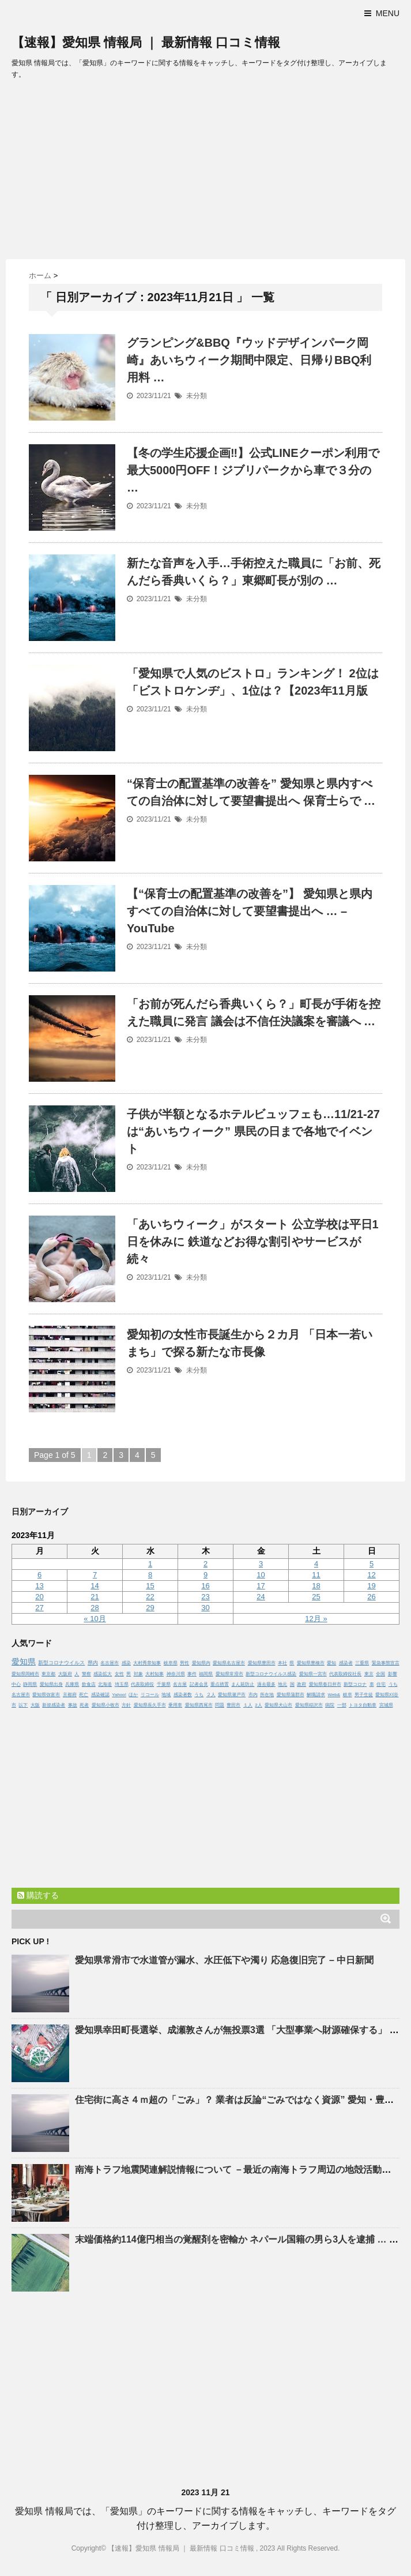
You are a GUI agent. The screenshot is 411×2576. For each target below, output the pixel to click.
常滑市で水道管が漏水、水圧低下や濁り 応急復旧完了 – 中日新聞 (224, 1960)
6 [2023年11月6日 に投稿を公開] (39, 1574)
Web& (333, 1694)
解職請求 (316, 1694)
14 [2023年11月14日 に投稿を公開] (95, 1585)
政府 (301, 1684)
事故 (72, 1705)
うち (198, 1694)
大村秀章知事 (147, 1663)
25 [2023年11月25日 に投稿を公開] (316, 1596)
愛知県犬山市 (278, 1705)
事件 (192, 1674)
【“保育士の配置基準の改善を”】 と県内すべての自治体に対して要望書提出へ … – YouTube (249, 911)
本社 (282, 1663)
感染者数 (183, 1694)
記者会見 (199, 1684)
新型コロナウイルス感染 (271, 1674)
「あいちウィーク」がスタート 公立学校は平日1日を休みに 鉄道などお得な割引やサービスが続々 (253, 1241)
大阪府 (65, 1674)
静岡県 (30, 1684)
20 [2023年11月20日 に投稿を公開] (39, 1596)
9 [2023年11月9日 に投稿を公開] (205, 1574)
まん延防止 (242, 1684)
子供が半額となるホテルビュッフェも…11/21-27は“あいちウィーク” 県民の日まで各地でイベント (253, 1131)
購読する (38, 1895)
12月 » (316, 1618)
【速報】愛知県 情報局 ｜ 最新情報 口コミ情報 (146, 42)
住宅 (381, 1684)
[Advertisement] (205, 172)
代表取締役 (142, 1684)
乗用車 (175, 1705)
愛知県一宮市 (313, 1674)
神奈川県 (176, 1674)
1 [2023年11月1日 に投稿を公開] (150, 1563)
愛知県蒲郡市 (290, 1694)
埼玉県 (122, 1684)
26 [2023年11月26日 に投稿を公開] (371, 1596)
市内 (253, 1694)
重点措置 (219, 1684)
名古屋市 (109, 1663)
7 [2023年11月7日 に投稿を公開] (95, 1574)
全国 (380, 1674)
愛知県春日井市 (325, 1684)
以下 (23, 1705)
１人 (247, 1705)
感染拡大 (102, 1674)
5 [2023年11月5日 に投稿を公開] (371, 1563)
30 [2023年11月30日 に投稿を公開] (205, 1607)
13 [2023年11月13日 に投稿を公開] (39, 1585)
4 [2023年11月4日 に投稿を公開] (316, 1563)
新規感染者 (53, 1705)
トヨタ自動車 (362, 1705)
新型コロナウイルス (61, 1663)
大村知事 (154, 1674)
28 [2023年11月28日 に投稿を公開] (95, 1607)
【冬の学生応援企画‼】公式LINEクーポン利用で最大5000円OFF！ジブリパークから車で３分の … (253, 470)
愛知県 (24, 1661)
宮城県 (386, 1705)
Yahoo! (119, 1694)
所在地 (267, 1694)
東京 (369, 1674)
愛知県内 (201, 1663)
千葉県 (164, 1684)
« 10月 (94, 1618)
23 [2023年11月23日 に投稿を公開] (205, 1596)
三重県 (362, 1663)
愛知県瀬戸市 (232, 1694)
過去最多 (266, 1684)
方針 (126, 1705)
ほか (133, 1694)
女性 (119, 1674)
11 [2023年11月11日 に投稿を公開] (316, 1574)
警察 (86, 1674)
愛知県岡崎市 (25, 1674)
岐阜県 (171, 1663)
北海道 (105, 1684)
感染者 (346, 1663)
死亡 (83, 1694)
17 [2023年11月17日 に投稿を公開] (261, 1585)
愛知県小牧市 (105, 1705)
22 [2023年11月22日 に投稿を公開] (150, 1596)
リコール (150, 1694)
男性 (184, 1663)
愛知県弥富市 (46, 1694)
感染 (126, 1663)
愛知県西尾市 (199, 1705)
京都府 (70, 1694)
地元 (282, 1684)
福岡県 (206, 1674)
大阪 (35, 1705)
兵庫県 (72, 1684)
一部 (341, 1705)
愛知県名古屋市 (229, 1663)
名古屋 (180, 1684)
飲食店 (89, 1684)
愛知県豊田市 (262, 1663)
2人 (258, 1705)
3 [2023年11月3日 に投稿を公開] (261, 1563)
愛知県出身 (51, 1684)
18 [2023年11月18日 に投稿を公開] (316, 1585)
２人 (211, 1694)
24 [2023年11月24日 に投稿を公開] (261, 1596)
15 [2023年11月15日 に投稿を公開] (150, 1585)
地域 (166, 1694)
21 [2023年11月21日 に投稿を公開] (95, 1596)
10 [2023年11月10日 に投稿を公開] (261, 1574)
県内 (93, 1663)
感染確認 (100, 1694)
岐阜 (347, 1694)
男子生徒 (364, 1694)
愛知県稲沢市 (309, 1705)
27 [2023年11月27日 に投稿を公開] (39, 1607)
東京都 (48, 1674)
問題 (219, 1705)
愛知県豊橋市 (311, 1663)
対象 (138, 1674)
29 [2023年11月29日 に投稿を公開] (150, 1607)
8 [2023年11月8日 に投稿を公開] (150, 1574)
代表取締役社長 (345, 1674)
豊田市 (233, 1705)
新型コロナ (355, 1684)
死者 (84, 1705)
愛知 (331, 1663)
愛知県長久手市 (150, 1705)
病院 (329, 1705)
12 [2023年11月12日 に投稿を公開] (371, 1574)
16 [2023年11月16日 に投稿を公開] (205, 1585)
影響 (392, 1674)
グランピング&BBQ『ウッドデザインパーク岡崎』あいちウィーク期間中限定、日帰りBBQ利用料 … (249, 360)
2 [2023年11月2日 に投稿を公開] (205, 1563)
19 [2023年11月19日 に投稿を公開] (371, 1585)
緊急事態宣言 (385, 1663)
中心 (16, 1684)
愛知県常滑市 (229, 1674)
